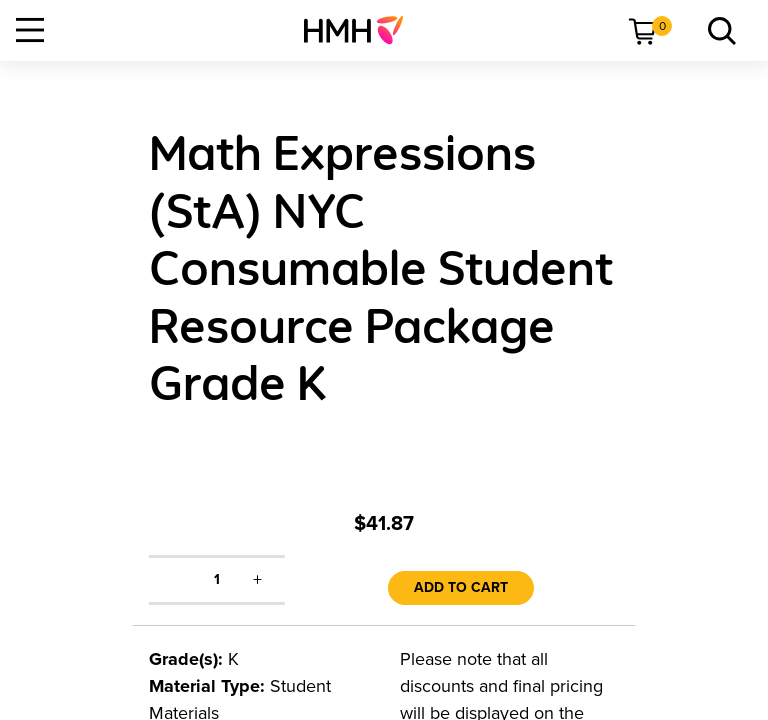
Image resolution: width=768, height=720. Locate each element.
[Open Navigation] (30, 30)
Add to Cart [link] (461, 587)
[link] (361, 30)
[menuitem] (361, 30)
